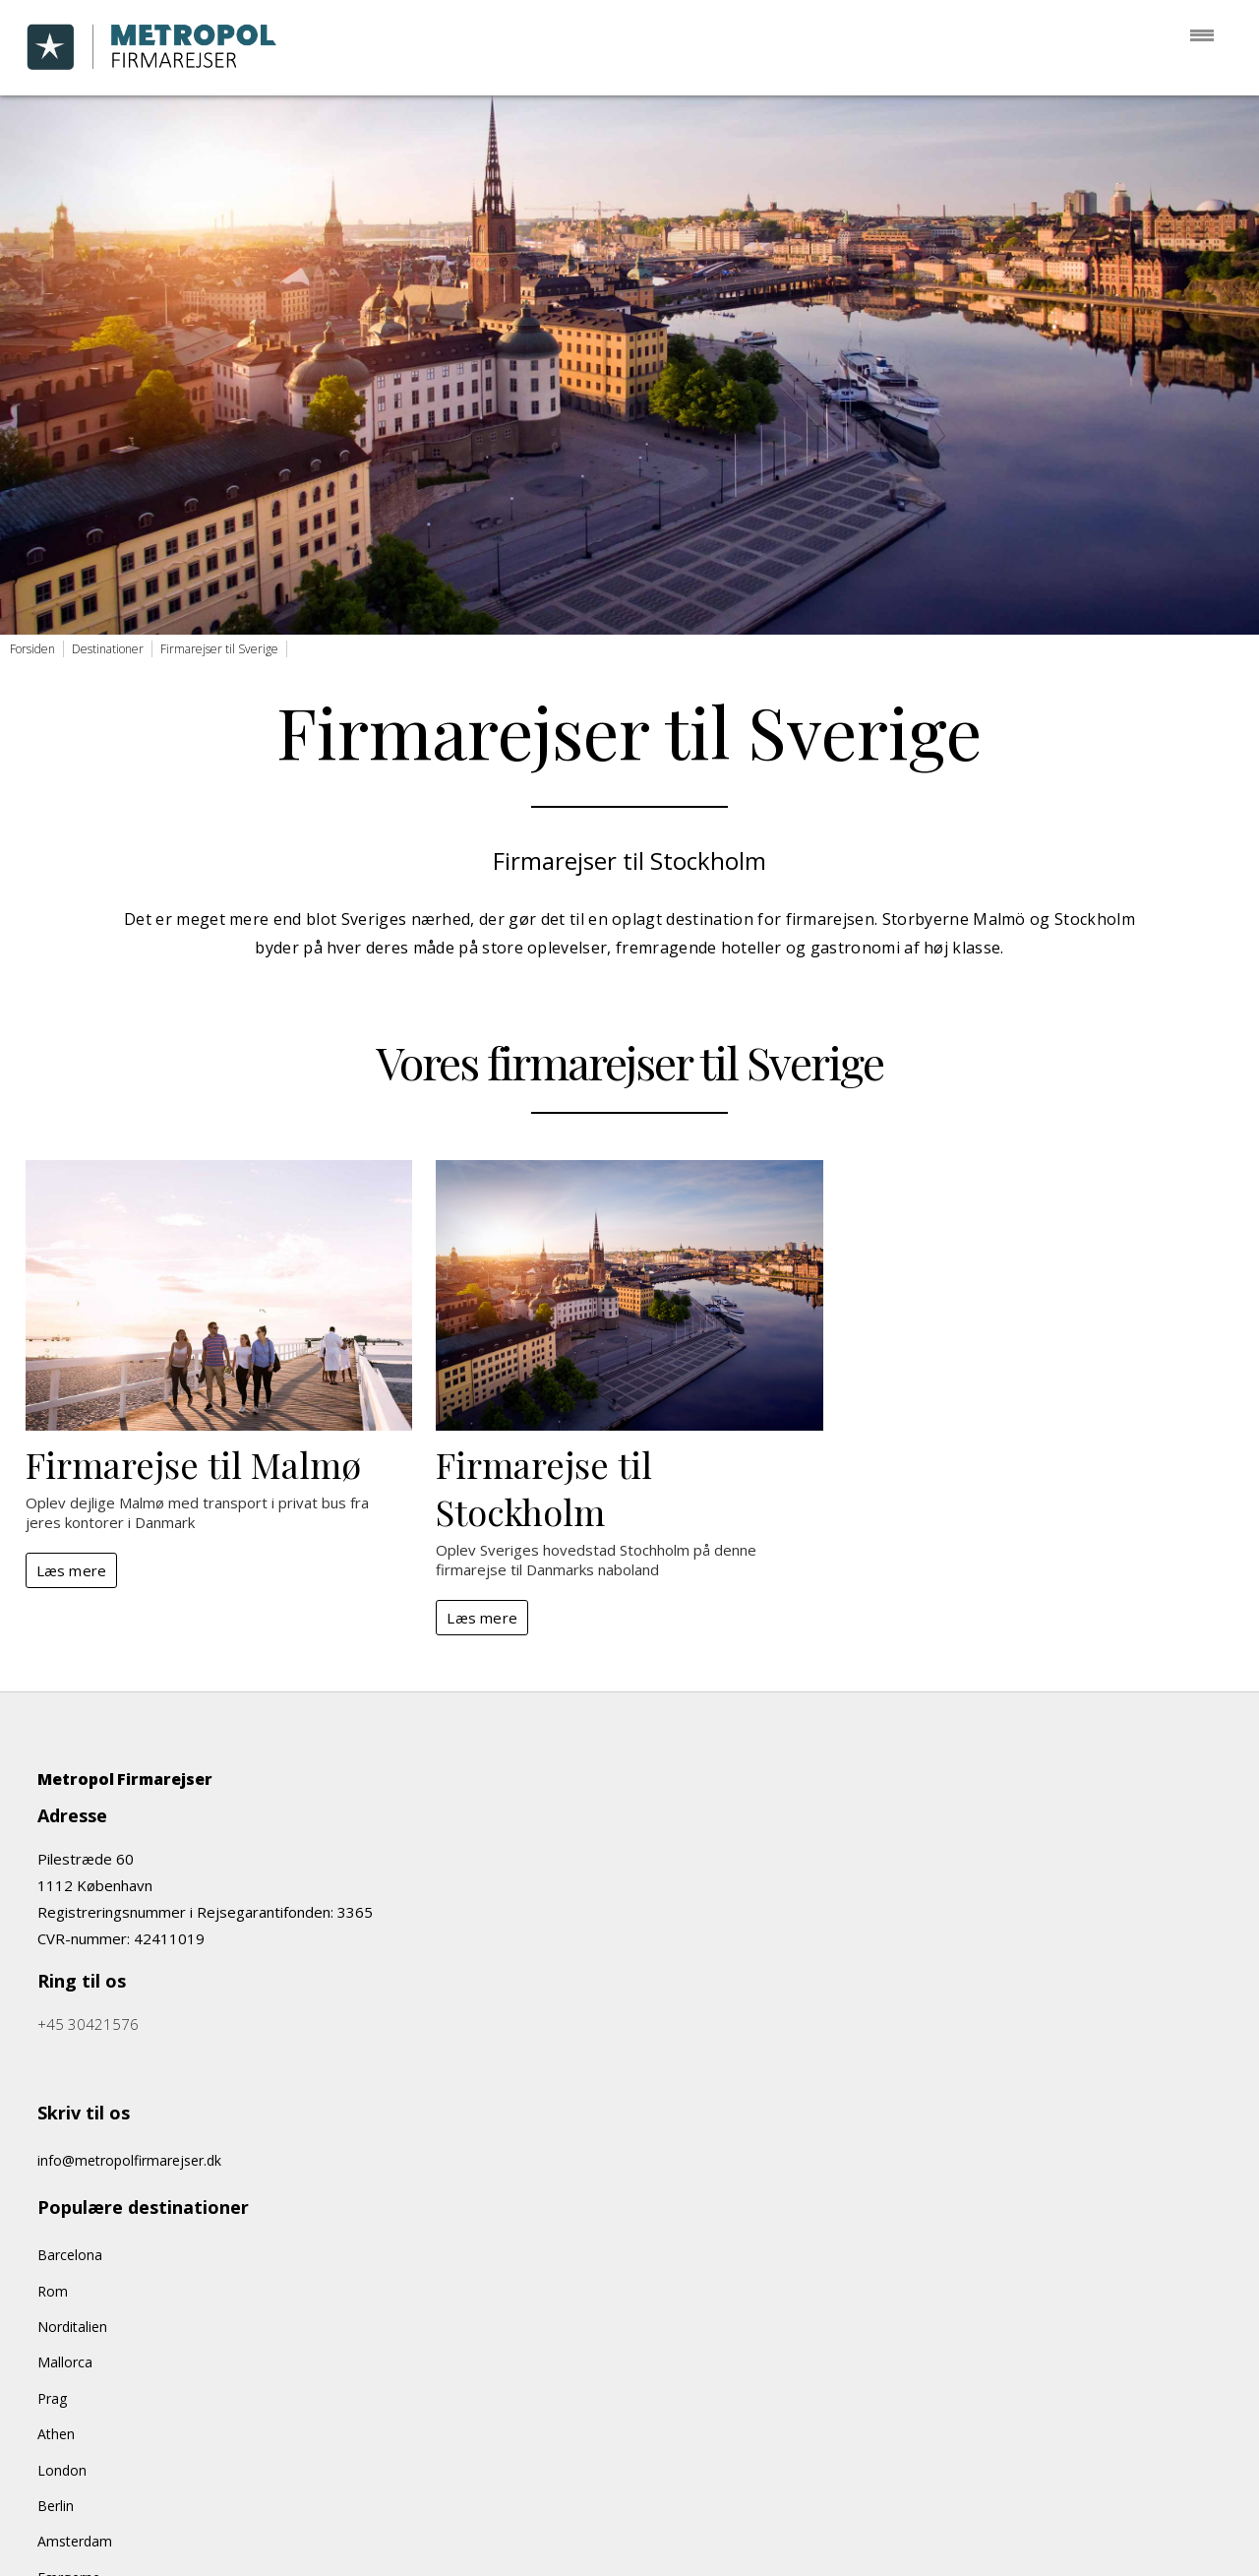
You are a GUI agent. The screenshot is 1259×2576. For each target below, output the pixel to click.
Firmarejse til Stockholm (544, 1488)
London (62, 2470)
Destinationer (108, 649)
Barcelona (69, 2254)
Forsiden (32, 649)
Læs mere (71, 1570)
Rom (52, 2291)
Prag (52, 2398)
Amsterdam (74, 2541)
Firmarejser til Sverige (219, 649)
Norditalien (72, 2326)
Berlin (55, 2505)
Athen (56, 2433)
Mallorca (64, 2362)
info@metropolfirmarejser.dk (129, 2160)
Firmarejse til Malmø (193, 1464)
